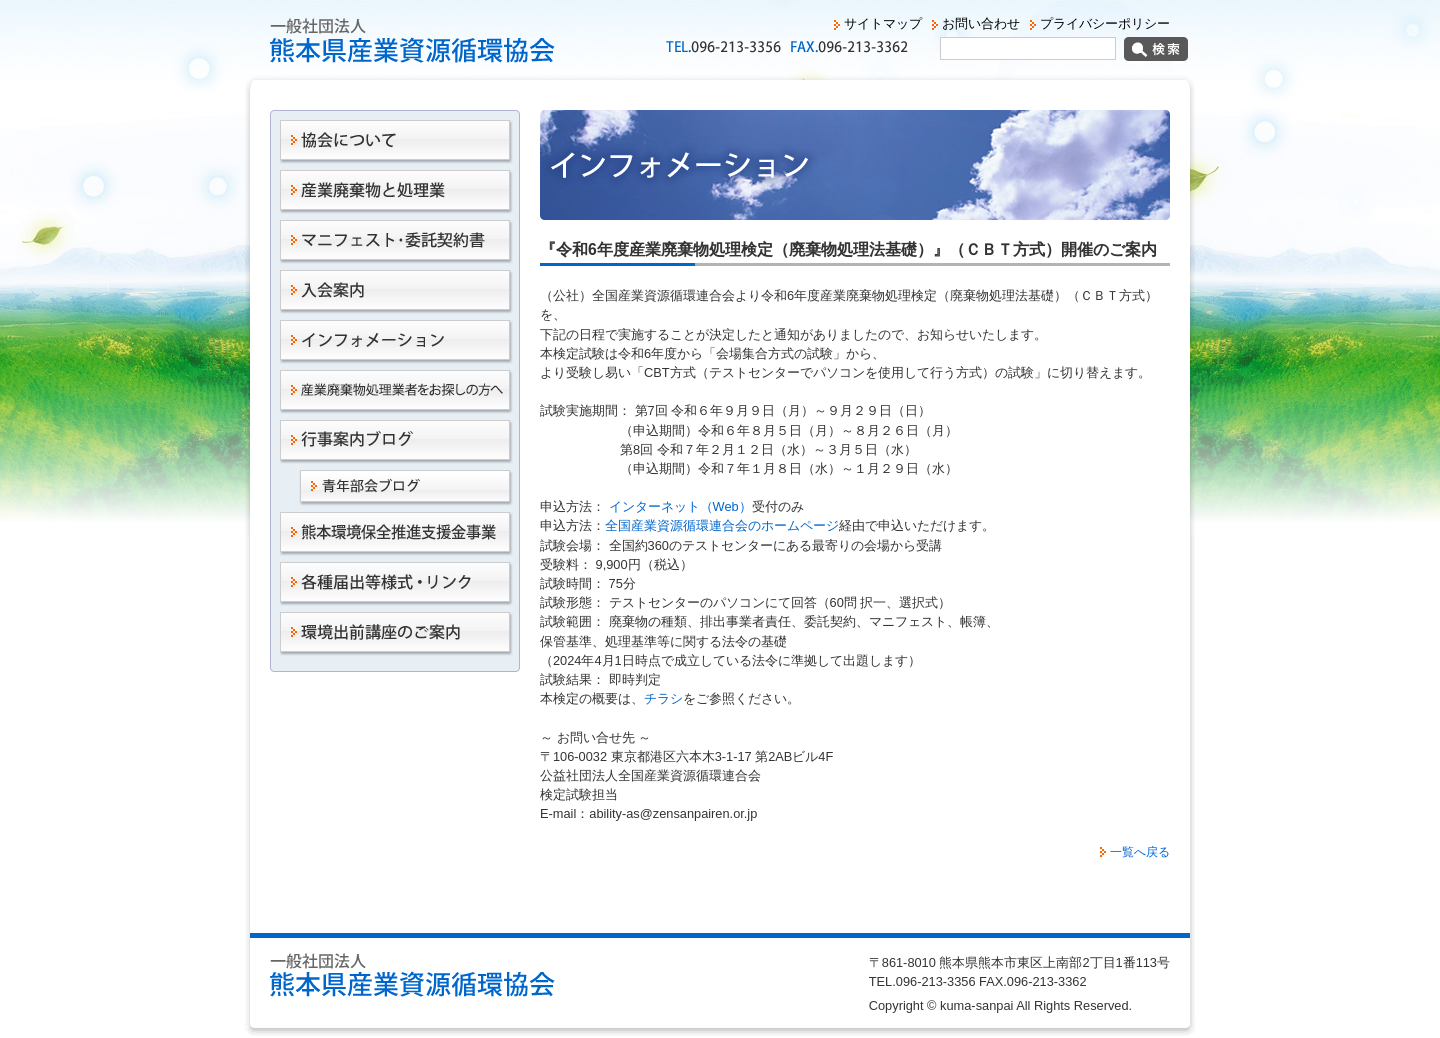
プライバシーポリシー (1105, 23)
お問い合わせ (981, 23)
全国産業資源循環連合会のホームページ (722, 525)
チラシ (663, 698)
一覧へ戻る (1140, 852)
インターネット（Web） (678, 506)
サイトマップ (883, 23)
